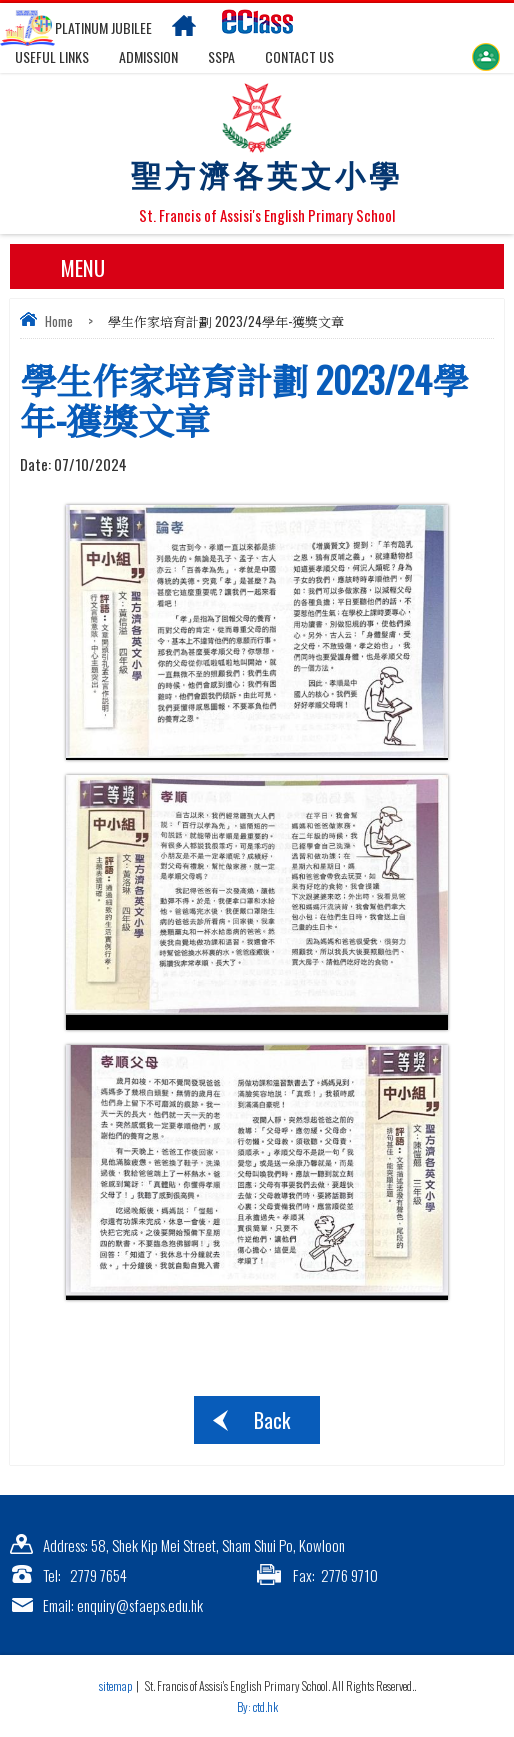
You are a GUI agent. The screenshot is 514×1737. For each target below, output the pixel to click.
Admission (148, 56)
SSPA (221, 56)
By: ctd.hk (257, 1706)
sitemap (115, 1685)
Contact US (299, 56)
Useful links (52, 56)
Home (59, 321)
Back (272, 1420)
